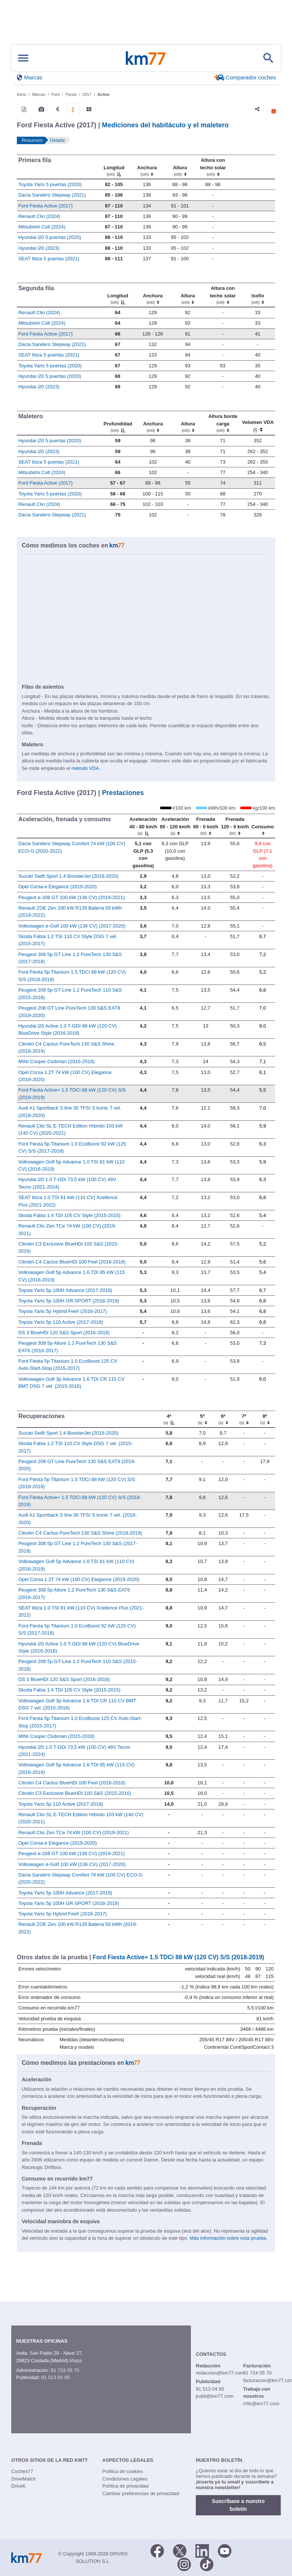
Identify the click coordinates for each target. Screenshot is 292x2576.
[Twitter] (179, 2550)
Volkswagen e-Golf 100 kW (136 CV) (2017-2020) (71, 926)
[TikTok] (206, 2564)
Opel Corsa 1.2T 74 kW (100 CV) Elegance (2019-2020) (78, 1579)
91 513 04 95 (55, 2377)
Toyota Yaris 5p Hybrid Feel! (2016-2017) (62, 1311)
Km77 (145, 58)
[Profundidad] (117, 423)
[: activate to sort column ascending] (252, 167)
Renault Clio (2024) (39, 216)
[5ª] (202, 1419)
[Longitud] (113, 167)
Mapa (76, 2360)
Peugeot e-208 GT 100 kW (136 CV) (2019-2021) (71, 897)
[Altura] (179, 167)
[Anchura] (146, 167)
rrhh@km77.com (261, 2403)
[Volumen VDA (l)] (257, 423)
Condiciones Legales (124, 2479)
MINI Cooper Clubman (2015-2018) (56, 1061)
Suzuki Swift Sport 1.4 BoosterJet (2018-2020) (68, 876)
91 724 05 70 (65, 2370)
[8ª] (264, 1419)
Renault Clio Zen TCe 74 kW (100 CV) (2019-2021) (73, 1832)
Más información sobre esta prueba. (228, 2238)
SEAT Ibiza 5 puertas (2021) (48, 258)
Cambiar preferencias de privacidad (140, 2493)
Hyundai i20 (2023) (39, 248)
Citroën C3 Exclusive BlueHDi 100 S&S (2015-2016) (74, 1793)
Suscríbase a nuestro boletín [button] (238, 2505)
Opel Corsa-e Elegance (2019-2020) (57, 886)
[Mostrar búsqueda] (268, 58)
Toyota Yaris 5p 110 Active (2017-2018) (60, 1322)
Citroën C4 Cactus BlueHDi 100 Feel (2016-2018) (71, 1262)
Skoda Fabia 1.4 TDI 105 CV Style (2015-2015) (69, 1215)
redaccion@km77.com (220, 2373)
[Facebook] (157, 2550)
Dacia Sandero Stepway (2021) (52, 195)
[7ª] (244, 1419)
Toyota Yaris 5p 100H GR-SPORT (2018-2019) (68, 1301)
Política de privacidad (125, 2486)
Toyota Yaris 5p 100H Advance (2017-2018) (65, 1290)
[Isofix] (257, 295)
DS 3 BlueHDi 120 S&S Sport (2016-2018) (64, 1332)
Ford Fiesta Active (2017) (45, 206)
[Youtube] (224, 2550)
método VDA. (86, 768)
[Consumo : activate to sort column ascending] (262, 826)
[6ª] (223, 1419)
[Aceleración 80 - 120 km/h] (175, 826)
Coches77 (22, 2471)
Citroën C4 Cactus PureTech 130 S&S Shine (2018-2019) (80, 1533)
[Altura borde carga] (222, 423)
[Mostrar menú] (23, 58)
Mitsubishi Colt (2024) (42, 227)
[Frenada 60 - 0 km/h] (205, 826)
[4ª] (169, 1419)
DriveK (18, 2486)
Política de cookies (122, 2471)
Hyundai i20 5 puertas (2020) (49, 237)
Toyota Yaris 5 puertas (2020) (50, 184)
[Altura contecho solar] (212, 167)
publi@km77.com (215, 2396)
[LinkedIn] (202, 2550)
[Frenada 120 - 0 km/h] (234, 826)
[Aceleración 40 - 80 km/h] (143, 826)
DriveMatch (23, 2479)
